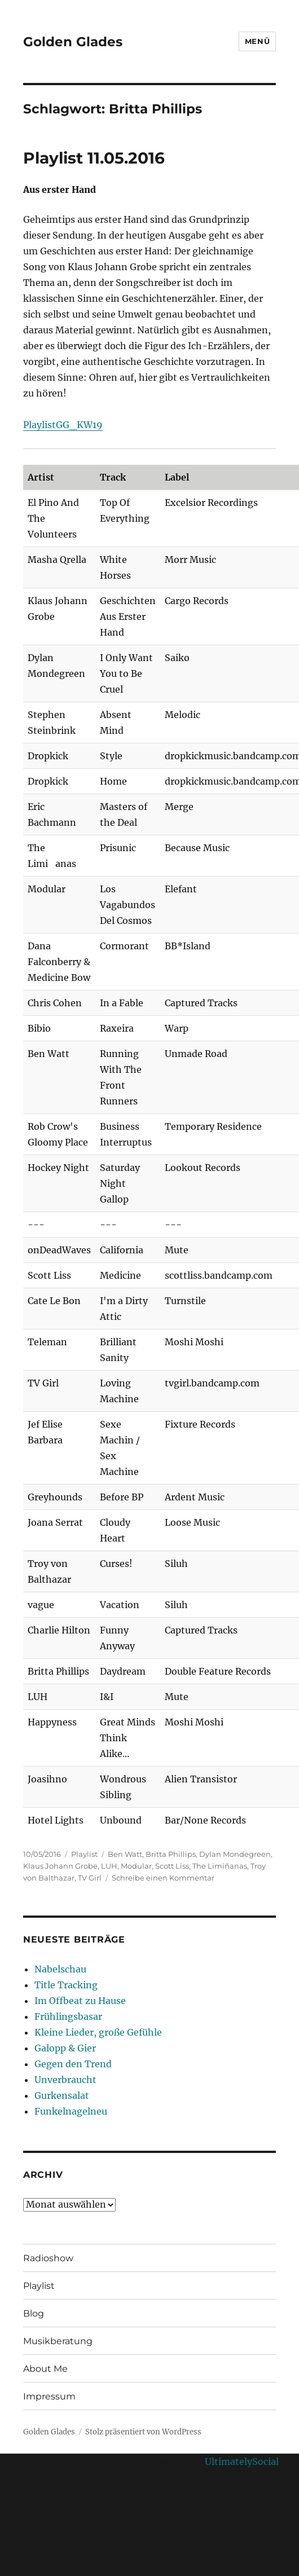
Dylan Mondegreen (235, 1854)
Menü (257, 41)
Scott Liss (172, 1865)
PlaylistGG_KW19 (63, 424)
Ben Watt (125, 1854)
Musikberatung (58, 2341)
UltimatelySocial (242, 2461)
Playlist (84, 1854)
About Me (45, 2368)
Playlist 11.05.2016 (94, 158)
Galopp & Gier (65, 2048)
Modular (136, 1865)
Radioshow (48, 2258)
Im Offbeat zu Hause (80, 2000)
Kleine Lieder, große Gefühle (98, 2032)
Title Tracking (66, 1985)
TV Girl (90, 1877)
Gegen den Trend (73, 2063)
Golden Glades (72, 42)
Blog (33, 2313)
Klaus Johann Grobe (60, 1865)
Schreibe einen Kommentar (163, 1877)
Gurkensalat (61, 2095)
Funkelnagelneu (70, 2111)
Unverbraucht (65, 2079)
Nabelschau (60, 1969)
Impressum (49, 2396)
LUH (109, 1865)
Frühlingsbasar (68, 2016)
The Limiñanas (219, 1865)
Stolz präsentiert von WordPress (143, 2432)
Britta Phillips (171, 1854)
